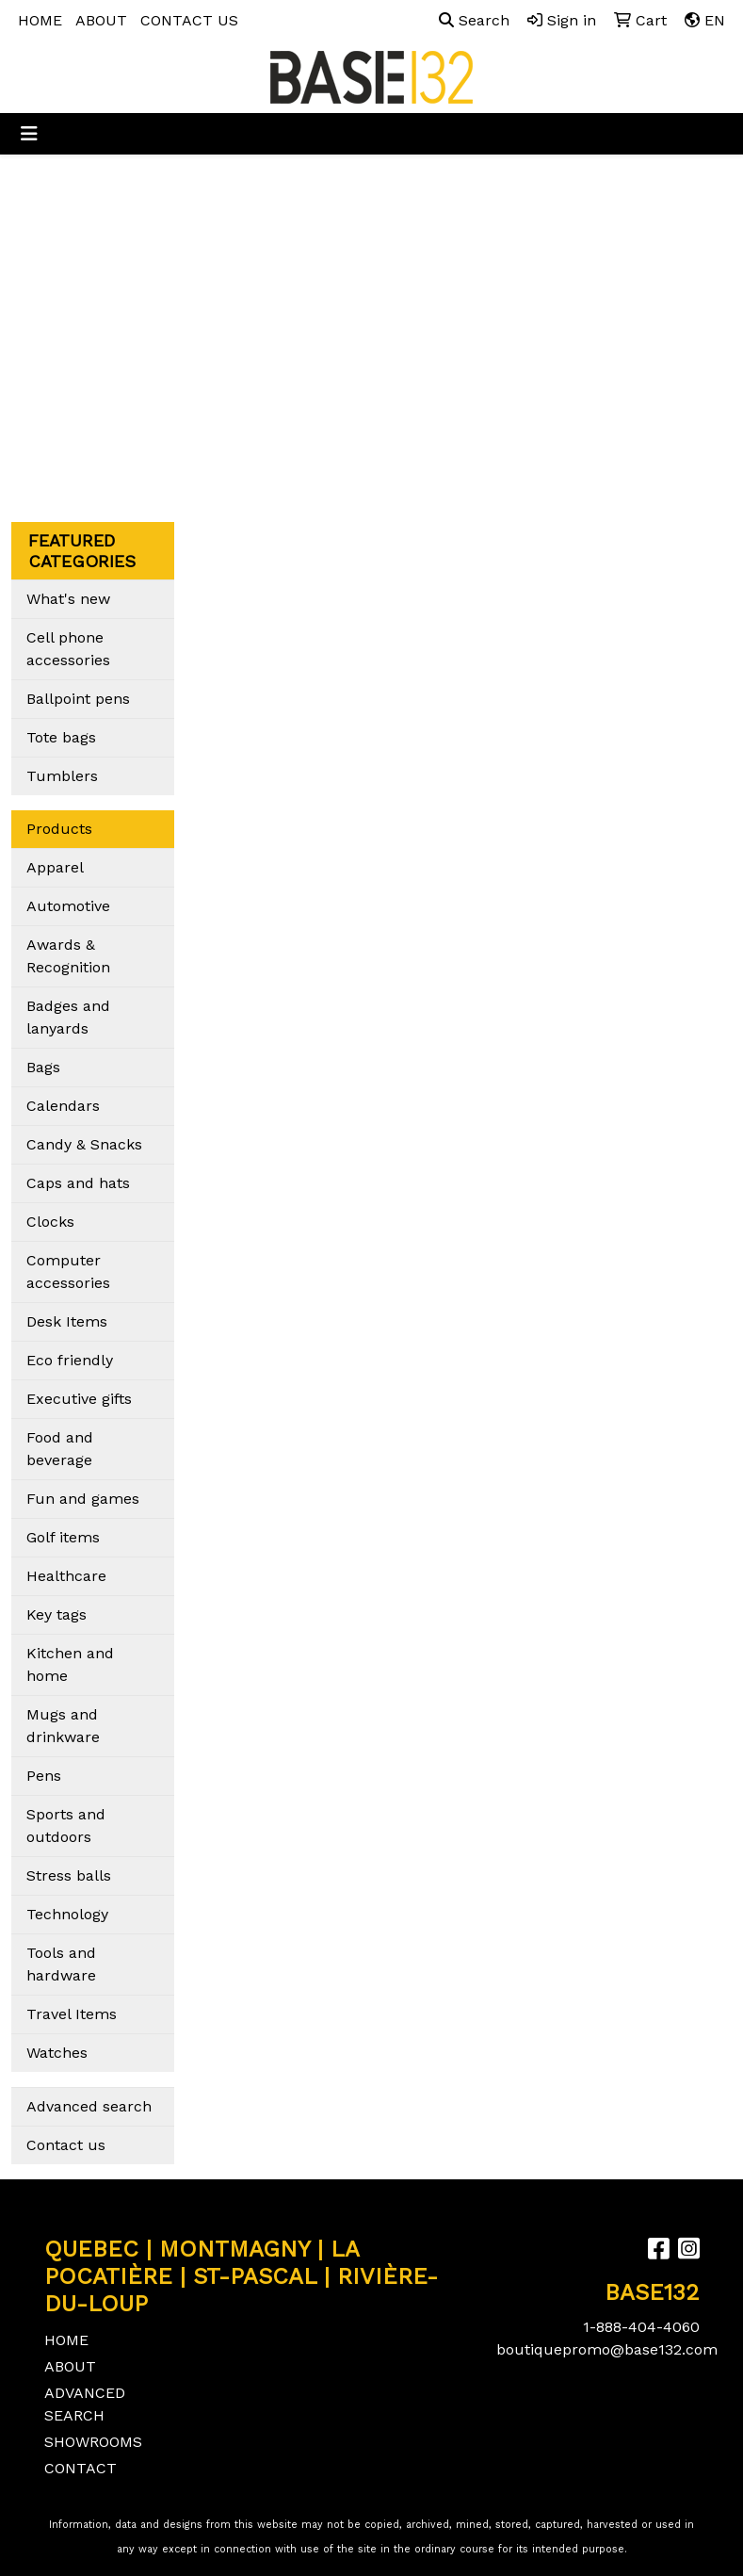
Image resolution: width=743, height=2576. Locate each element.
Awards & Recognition (68, 956)
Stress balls (68, 1875)
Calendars (63, 1106)
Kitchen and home (70, 1664)
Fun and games (82, 1499)
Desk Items (66, 1321)
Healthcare (66, 1576)
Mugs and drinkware (63, 1725)
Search (474, 20)
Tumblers (62, 776)
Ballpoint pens (78, 699)
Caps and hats (78, 1183)
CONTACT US (189, 20)
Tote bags (61, 737)
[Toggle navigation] (29, 134)
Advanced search (89, 2106)
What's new (68, 599)
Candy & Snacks (84, 1144)
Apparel (55, 867)
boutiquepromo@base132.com (607, 2349)
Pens (43, 1776)
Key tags (56, 1614)
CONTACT (80, 2468)
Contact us (65, 2145)
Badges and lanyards (68, 1017)
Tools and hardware (61, 1964)
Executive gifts (79, 1399)
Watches (57, 2053)
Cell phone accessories (68, 648)
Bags (43, 1067)
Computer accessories (68, 1271)
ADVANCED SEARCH (84, 2404)
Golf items (63, 1537)
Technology (67, 1914)
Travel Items (71, 2014)
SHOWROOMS (89, 2442)
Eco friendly (69, 1360)
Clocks (50, 1222)
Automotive (68, 906)
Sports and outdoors (65, 1825)
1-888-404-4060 (641, 2327)
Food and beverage (59, 1448)
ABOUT (101, 20)
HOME (40, 20)
